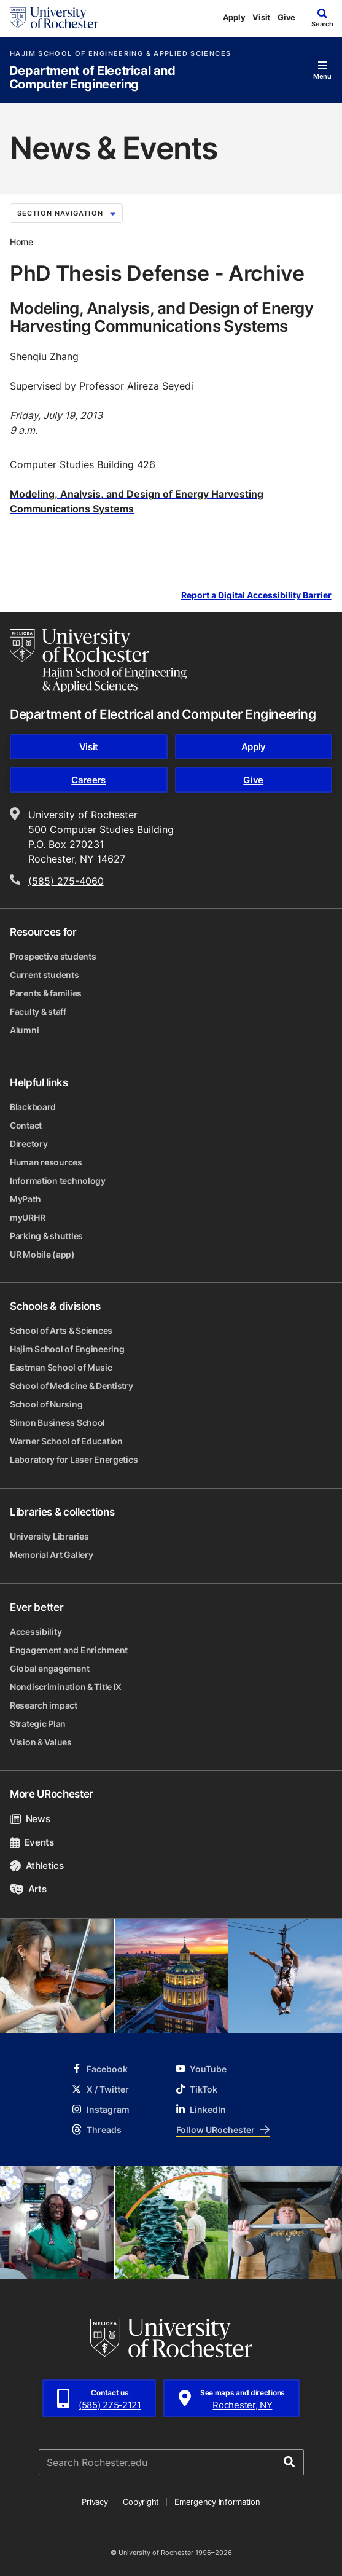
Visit (261, 17)
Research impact (43, 1705)
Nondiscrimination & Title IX (66, 1687)
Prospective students (53, 956)
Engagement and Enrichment (69, 1650)
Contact (26, 1125)
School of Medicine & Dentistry (71, 1386)
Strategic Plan (38, 1723)
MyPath (25, 1199)
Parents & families (46, 993)
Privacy (94, 2501)
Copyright (141, 2501)
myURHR (27, 1217)
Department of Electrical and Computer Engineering (92, 77)
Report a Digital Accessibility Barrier (256, 595)
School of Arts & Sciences (61, 1330)
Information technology (58, 1180)
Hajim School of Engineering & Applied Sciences (120, 53)
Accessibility (35, 1631)
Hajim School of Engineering (67, 1349)
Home (21, 242)
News (30, 1818)
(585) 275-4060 (66, 881)
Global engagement (49, 1668)
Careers (88, 779)
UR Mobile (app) (42, 1254)
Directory (28, 1143)
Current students (44, 975)
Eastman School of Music (61, 1367)
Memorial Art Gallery (51, 1554)
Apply (234, 17)
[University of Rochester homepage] (54, 17)
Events (32, 1842)
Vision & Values (41, 1742)
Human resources (46, 1162)
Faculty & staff (38, 1011)
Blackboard (33, 1107)
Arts (28, 1888)
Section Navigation (66, 213)
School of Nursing (46, 1404)
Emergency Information (217, 2501)
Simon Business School (57, 1422)
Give (286, 17)
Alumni (24, 1030)
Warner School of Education (66, 1441)
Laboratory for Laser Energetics (74, 1459)
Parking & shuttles (46, 1236)
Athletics (37, 1865)
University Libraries (49, 1536)
